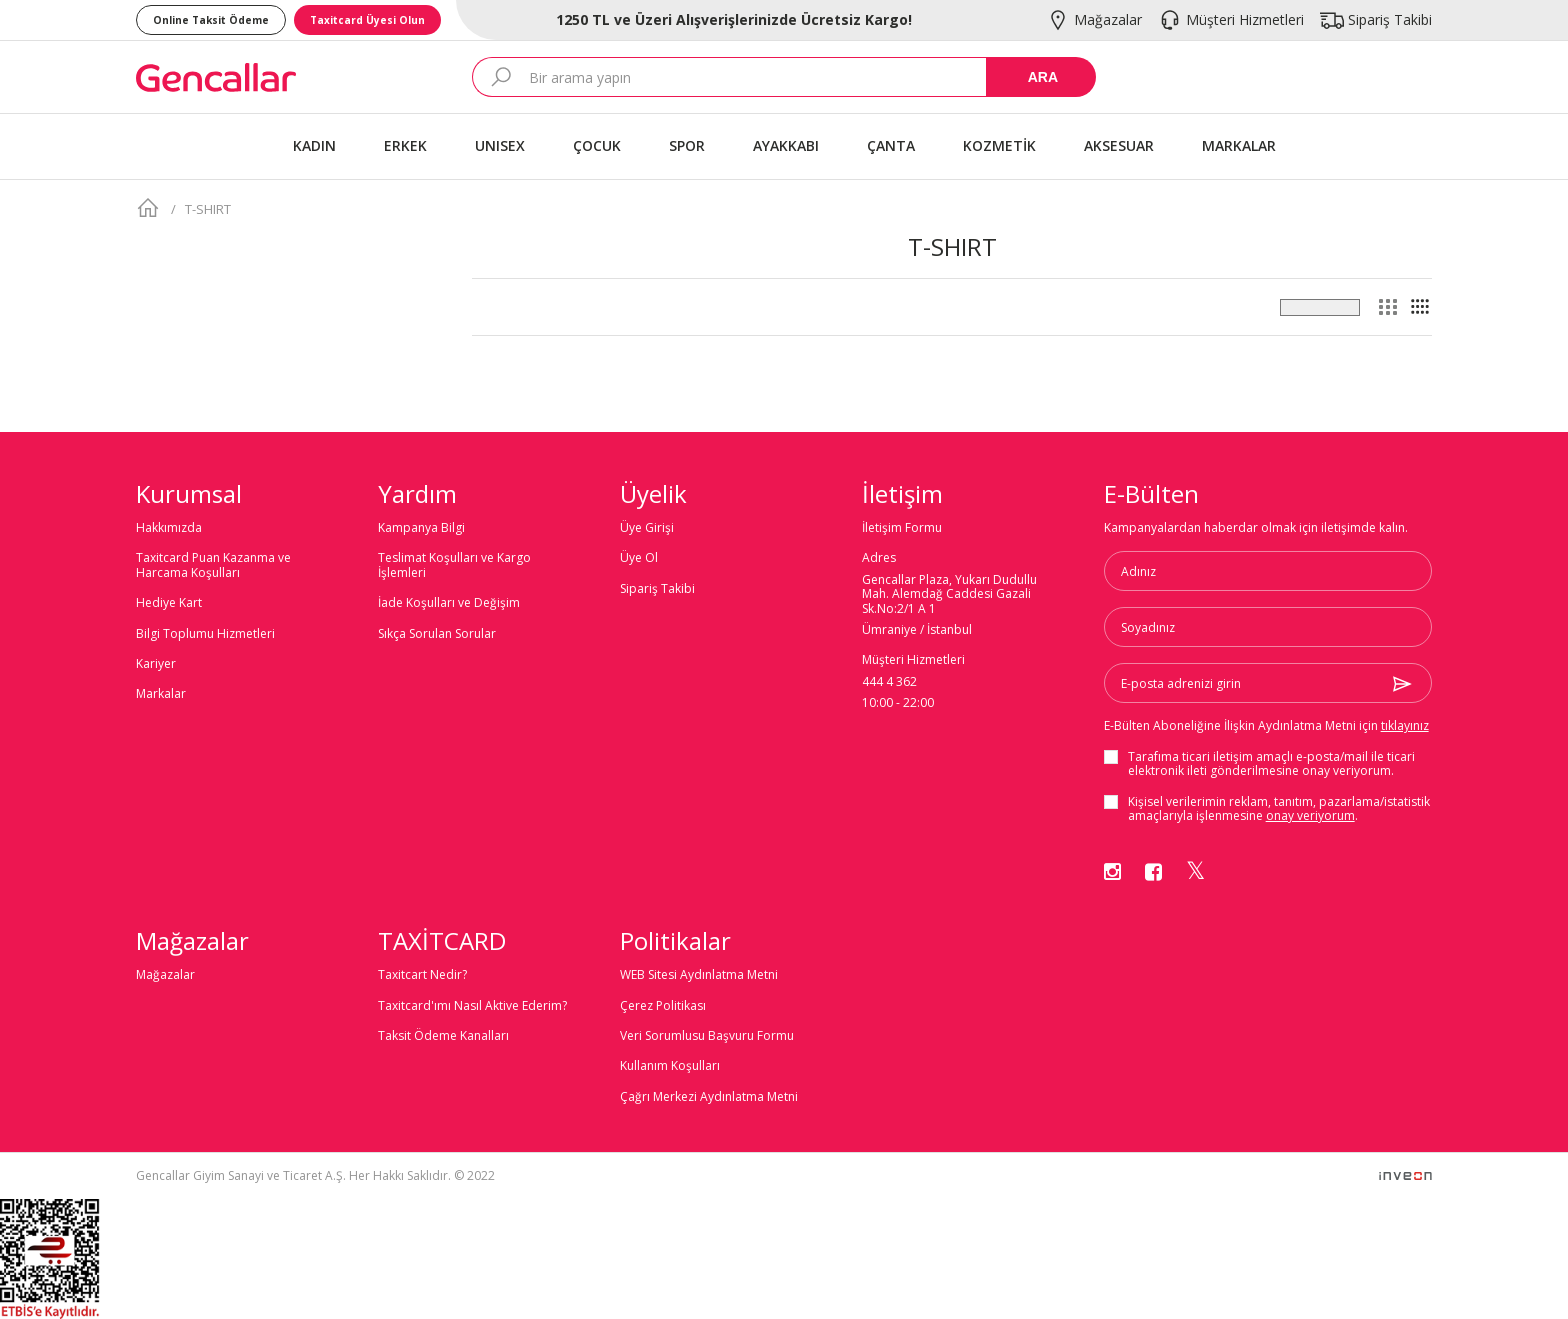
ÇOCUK (597, 145)
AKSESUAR (1119, 145)
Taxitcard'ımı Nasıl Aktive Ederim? (472, 1006)
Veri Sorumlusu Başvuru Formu (707, 1036)
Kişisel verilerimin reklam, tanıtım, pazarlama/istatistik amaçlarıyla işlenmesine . (1279, 809)
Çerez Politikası (663, 1006)
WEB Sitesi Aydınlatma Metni (699, 975)
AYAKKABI (786, 145)
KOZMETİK (999, 145)
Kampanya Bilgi (421, 528)
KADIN (314, 145)
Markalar (161, 694)
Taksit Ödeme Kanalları (443, 1036)
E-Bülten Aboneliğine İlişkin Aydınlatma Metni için (1266, 725)
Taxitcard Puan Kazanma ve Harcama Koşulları (213, 565)
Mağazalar (165, 975)
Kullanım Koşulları (670, 1066)
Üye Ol (639, 558)
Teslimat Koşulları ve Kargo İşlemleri (454, 565)
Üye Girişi (647, 528)
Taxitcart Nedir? (422, 975)
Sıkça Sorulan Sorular (437, 634)
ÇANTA (891, 145)
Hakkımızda (169, 528)
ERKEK (405, 145)
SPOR (687, 145)
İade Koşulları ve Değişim (449, 603)
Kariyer (156, 664)
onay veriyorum (1310, 815)
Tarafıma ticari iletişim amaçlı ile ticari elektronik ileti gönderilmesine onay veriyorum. (1271, 764)
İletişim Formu (902, 528)
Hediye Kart (169, 603)
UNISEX (500, 145)
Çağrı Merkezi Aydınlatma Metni (709, 1097)
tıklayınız (1405, 725)
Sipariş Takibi (657, 589)
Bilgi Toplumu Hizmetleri (205, 634)
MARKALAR (1239, 145)
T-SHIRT (206, 209)
